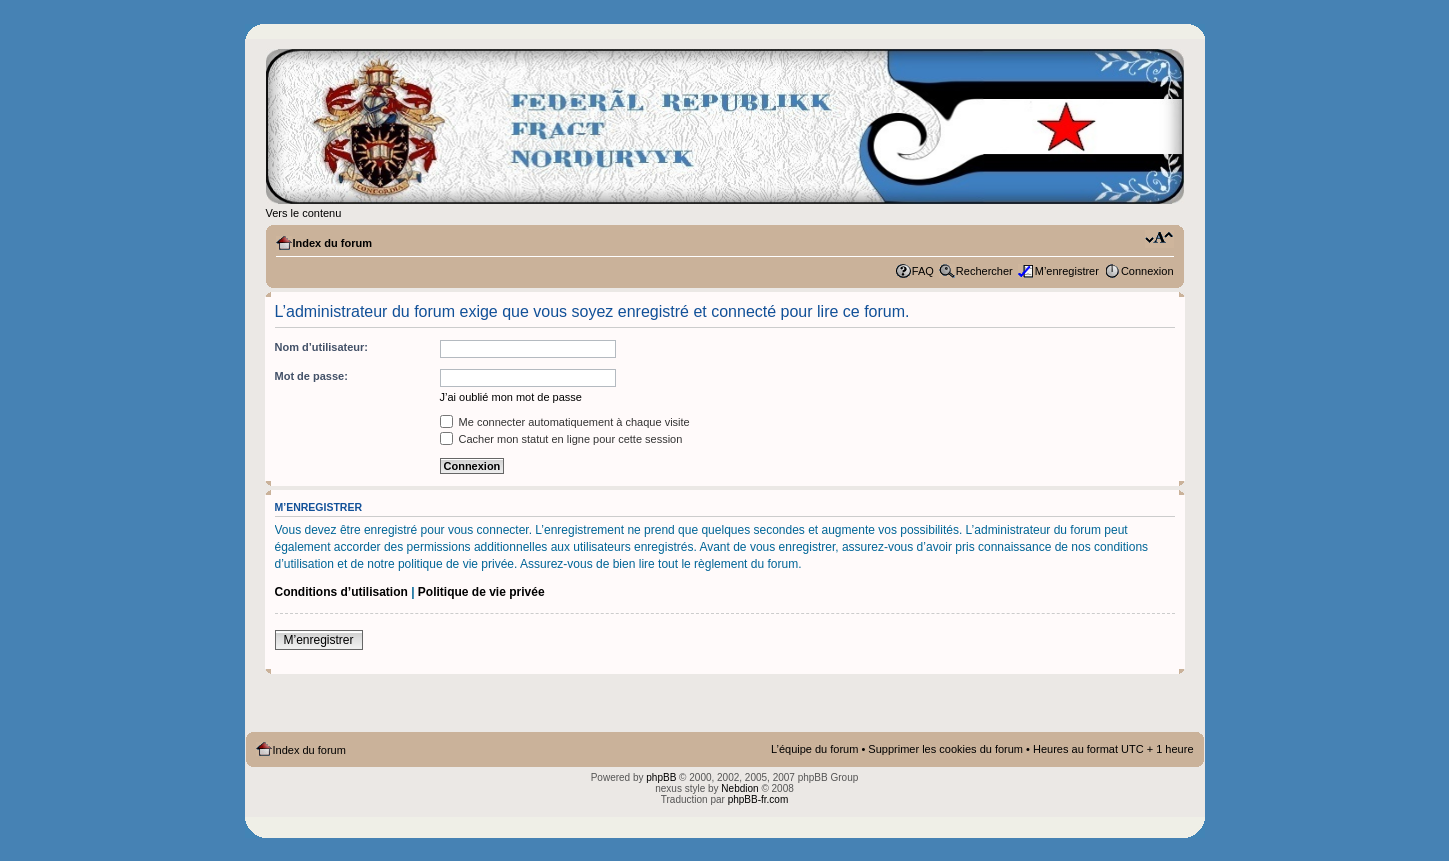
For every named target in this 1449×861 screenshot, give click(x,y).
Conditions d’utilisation (341, 592)
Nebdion (739, 788)
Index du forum (332, 243)
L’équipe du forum (814, 749)
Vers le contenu (304, 213)
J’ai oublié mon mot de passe (511, 397)
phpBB (661, 777)
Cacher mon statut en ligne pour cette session (561, 439)
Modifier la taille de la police (1159, 239)
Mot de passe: (311, 376)
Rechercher (984, 271)
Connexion (1147, 271)
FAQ (923, 271)
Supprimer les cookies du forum (945, 749)
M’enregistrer (1067, 271)
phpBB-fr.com (758, 799)
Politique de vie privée (481, 592)
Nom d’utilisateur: (322, 347)
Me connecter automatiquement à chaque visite (565, 422)
